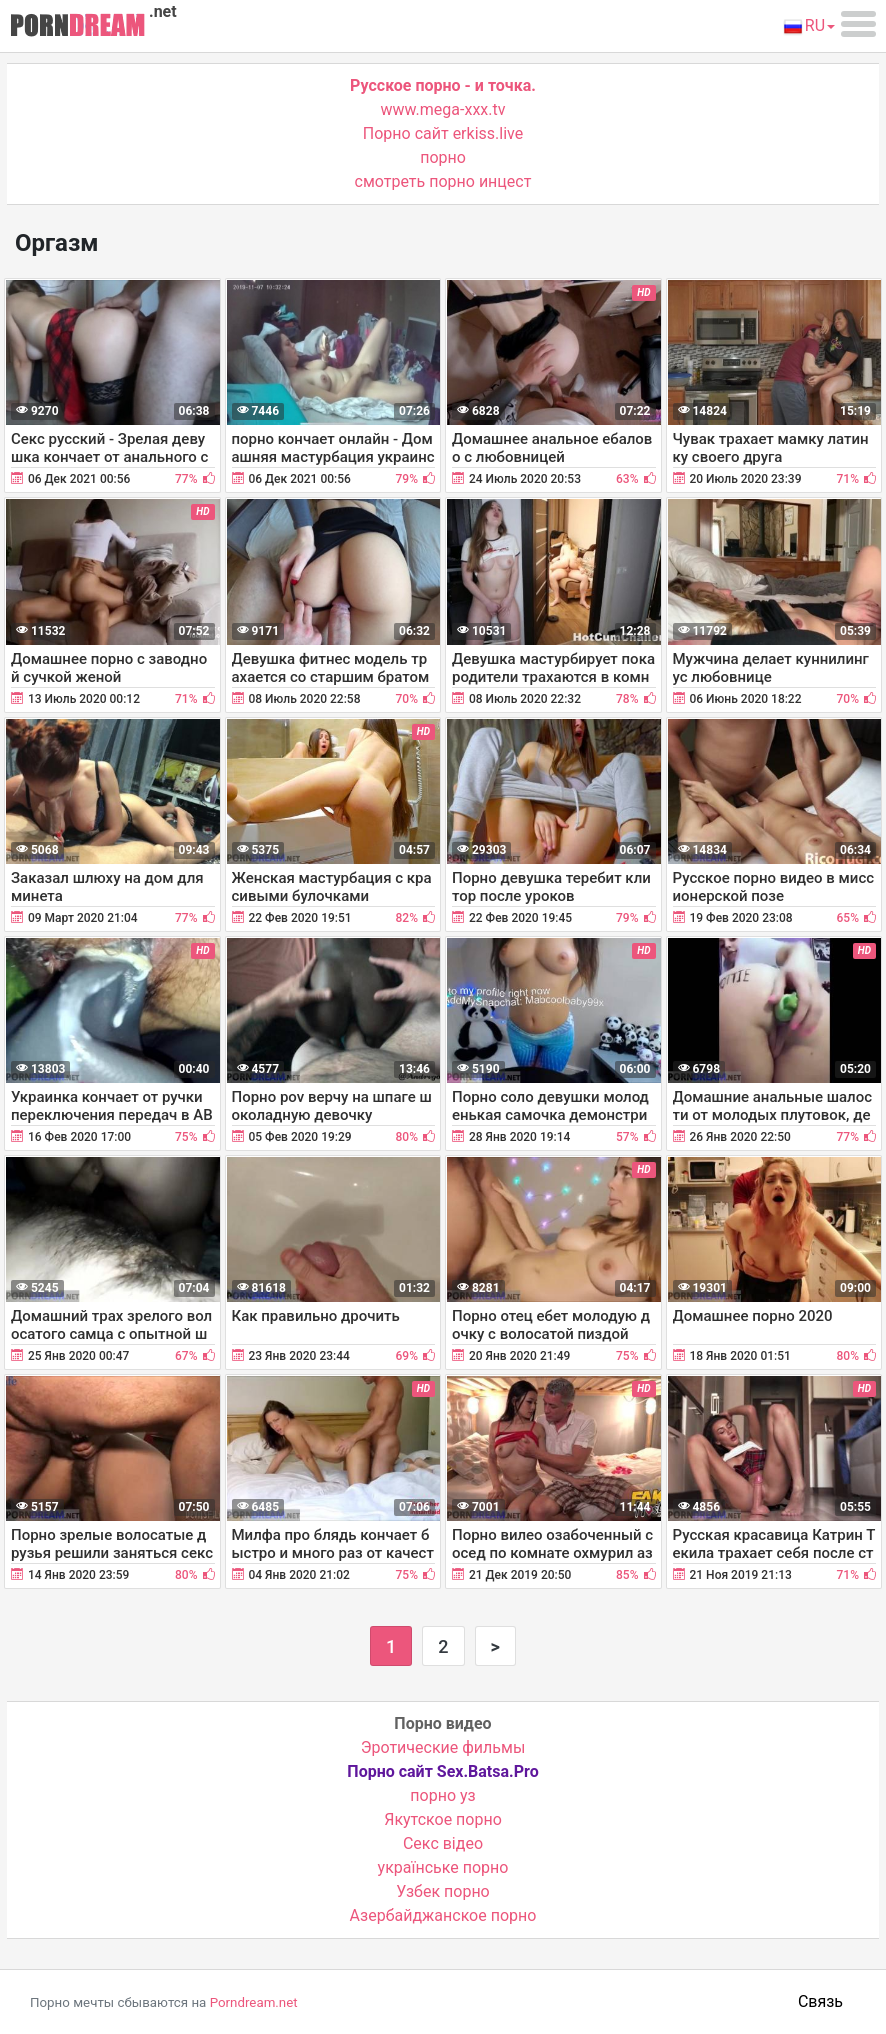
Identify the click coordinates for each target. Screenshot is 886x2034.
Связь (820, 2001)
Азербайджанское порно (443, 1915)
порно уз (442, 1795)
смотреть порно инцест (443, 181)
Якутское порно (443, 1819)
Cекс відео (443, 1843)
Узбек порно (443, 1891)
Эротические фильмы (443, 1747)
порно (443, 157)
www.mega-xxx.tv (443, 109)
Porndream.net (254, 2002)
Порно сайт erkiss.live (443, 133)
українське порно (443, 1867)
